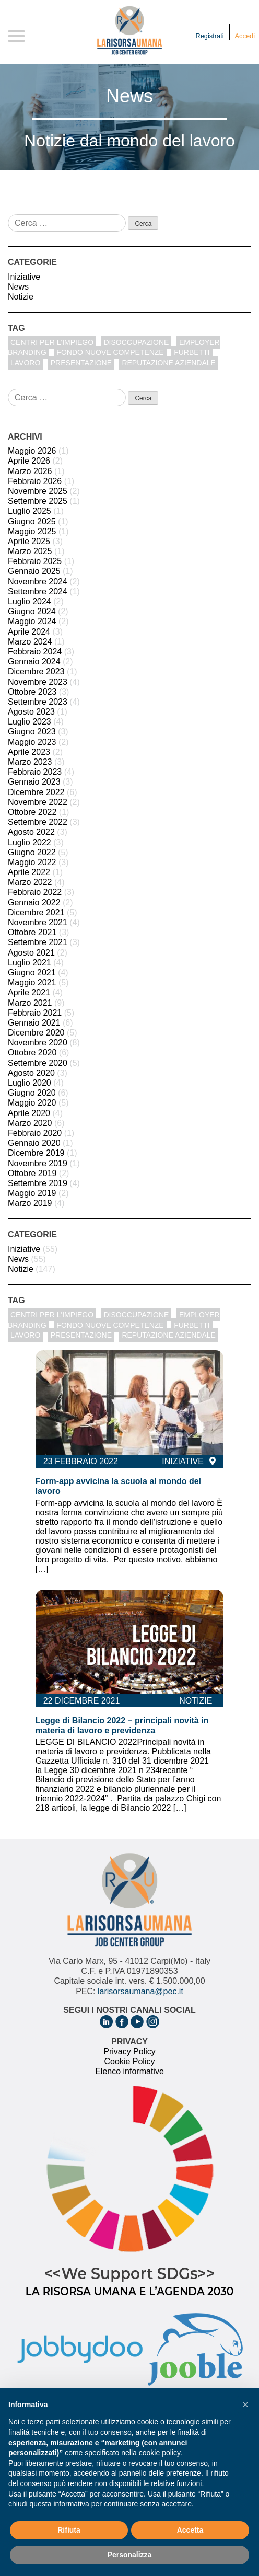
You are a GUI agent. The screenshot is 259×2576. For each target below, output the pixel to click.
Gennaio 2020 (34, 1142)
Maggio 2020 (32, 1102)
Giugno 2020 (32, 1092)
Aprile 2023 (29, 752)
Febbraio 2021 (35, 1012)
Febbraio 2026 (35, 481)
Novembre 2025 (37, 491)
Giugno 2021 (32, 972)
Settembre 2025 (37, 501)
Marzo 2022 (30, 882)
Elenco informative (129, 2071)
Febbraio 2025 (35, 561)
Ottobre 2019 (32, 1173)
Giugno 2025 (32, 521)
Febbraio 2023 (35, 771)
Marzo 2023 (30, 761)
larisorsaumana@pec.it (140, 1991)
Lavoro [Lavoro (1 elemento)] (25, 363)
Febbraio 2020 (35, 1133)
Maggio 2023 (32, 742)
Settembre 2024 (37, 591)
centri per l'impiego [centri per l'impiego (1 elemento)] (51, 342)
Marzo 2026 (30, 471)
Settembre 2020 (37, 1063)
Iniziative (24, 276)
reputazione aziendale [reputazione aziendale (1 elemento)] (168, 363)
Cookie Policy (129, 2061)
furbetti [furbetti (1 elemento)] (191, 352)
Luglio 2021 (29, 962)
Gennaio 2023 (34, 781)
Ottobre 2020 (32, 1052)
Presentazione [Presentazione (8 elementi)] (81, 363)
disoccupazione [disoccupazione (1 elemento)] (136, 342)
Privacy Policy (129, 2051)
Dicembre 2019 (36, 1152)
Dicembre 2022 (36, 792)
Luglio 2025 (29, 511)
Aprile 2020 (29, 1113)
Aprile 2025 (29, 541)
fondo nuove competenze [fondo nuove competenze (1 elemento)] (109, 352)
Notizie (20, 296)
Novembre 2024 (37, 581)
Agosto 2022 (31, 831)
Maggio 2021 (32, 982)
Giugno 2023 (32, 731)
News (18, 286)
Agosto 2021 (31, 952)
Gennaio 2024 (34, 661)
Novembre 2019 (37, 1163)
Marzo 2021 (30, 1002)
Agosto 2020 (31, 1072)
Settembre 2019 (37, 1183)
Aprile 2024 (29, 631)
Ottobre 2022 (32, 812)
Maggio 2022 (32, 862)
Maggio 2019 (32, 1193)
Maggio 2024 (32, 621)
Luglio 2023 (29, 721)
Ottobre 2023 (32, 691)
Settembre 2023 (37, 701)
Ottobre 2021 (32, 932)
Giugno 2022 (32, 852)
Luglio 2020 (29, 1082)
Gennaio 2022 (34, 902)
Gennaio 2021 (34, 1022)
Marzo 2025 (30, 551)
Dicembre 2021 (36, 912)
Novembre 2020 (37, 1042)
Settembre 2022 (37, 822)
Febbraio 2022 (35, 892)
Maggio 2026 (32, 450)
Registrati (210, 36)
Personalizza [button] (130, 2554)
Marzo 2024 (30, 641)
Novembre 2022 (37, 802)
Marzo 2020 (30, 1123)
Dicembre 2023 (36, 671)
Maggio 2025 (32, 531)
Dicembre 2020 (36, 1032)
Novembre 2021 (37, 922)
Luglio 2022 (29, 842)
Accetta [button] (190, 2530)
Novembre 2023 (37, 681)
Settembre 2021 (37, 942)
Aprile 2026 (29, 460)
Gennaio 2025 (34, 571)
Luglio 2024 (29, 601)
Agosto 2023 (31, 711)
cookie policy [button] (159, 2452)
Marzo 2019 (30, 1203)
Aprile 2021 (29, 992)
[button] (245, 2404)
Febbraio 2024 (35, 651)
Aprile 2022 (29, 872)
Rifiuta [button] (68, 2530)
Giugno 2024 (32, 611)
